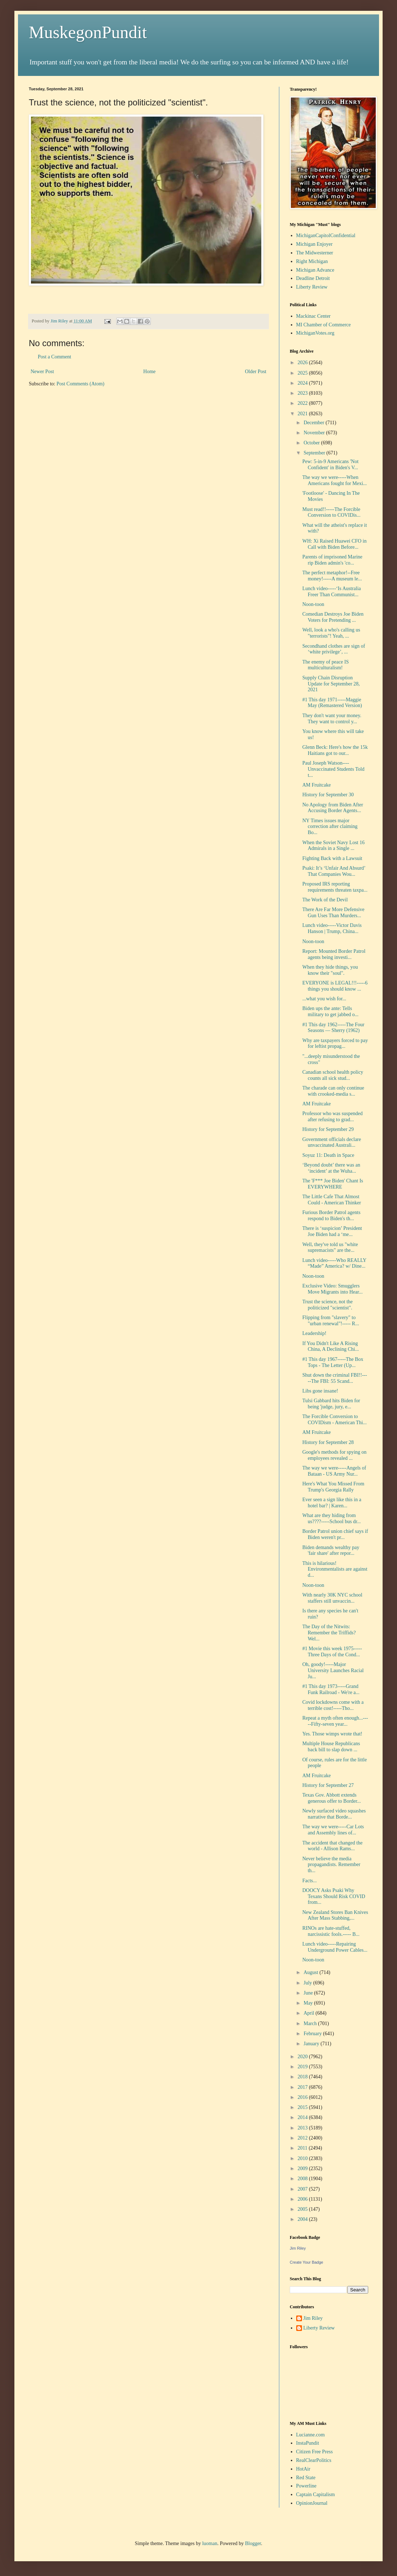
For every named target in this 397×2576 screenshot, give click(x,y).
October (312, 442)
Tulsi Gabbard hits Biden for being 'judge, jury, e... (331, 1403)
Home (149, 371)
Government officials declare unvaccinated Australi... (331, 1142)
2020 (303, 2056)
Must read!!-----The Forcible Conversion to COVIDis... (331, 512)
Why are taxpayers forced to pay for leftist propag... (335, 1043)
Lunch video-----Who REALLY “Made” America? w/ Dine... (334, 1263)
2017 (303, 2087)
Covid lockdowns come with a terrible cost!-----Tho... (333, 1705)
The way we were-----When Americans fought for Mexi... (334, 480)
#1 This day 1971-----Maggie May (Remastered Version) (332, 702)
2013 (303, 2128)
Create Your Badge (306, 2262)
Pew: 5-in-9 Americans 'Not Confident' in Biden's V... (330, 464)
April (309, 2013)
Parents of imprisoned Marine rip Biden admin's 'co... (332, 560)
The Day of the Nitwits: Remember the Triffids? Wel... (329, 1633)
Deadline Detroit (313, 278)
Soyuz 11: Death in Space (328, 1155)
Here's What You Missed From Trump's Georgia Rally (333, 1487)
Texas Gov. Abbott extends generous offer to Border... (331, 1798)
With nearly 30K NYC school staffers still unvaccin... (332, 1598)
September (314, 453)
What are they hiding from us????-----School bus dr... (331, 1518)
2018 (303, 2076)
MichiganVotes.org (315, 333)
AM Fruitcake (316, 785)
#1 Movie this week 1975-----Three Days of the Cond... (332, 1651)
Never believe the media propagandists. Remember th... (331, 1865)
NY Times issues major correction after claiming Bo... (329, 827)
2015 (303, 2107)
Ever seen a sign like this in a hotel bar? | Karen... (331, 1502)
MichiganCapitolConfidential (326, 235)
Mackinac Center (313, 316)
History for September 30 (328, 794)
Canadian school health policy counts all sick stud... (332, 1075)
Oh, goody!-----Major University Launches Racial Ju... (333, 1670)
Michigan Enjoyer (314, 244)
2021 (303, 413)
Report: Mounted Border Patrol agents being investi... (333, 954)
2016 (303, 2097)
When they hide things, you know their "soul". (330, 970)
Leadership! (314, 1333)
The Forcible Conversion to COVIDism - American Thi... (334, 1419)
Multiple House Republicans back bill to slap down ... (331, 1746)
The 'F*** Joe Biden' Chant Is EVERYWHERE (332, 1184)
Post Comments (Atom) (80, 383)
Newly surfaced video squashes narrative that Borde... (334, 1814)
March (310, 2023)
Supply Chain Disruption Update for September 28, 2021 (331, 684)
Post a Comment (54, 356)
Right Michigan (312, 261)
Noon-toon (313, 604)
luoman (209, 2543)
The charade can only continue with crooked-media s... (333, 1091)
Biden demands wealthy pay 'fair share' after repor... (330, 1550)
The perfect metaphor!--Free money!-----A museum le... (332, 575)
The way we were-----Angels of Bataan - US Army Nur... (334, 1471)
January (311, 2043)
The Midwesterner (314, 252)
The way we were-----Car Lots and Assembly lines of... (333, 1829)
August (311, 1972)
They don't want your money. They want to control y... (331, 718)
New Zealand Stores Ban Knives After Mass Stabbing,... (335, 1915)
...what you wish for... (324, 998)
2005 (303, 2209)
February (313, 2033)
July (308, 1983)
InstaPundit (307, 2443)
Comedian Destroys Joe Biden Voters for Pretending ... (333, 617)
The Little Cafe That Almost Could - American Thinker (331, 1199)
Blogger (253, 2543)
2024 (303, 383)
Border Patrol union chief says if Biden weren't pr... (335, 1534)
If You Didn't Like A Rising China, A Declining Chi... (330, 1346)
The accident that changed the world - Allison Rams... (332, 1846)
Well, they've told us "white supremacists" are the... (330, 1247)
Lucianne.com (310, 2434)
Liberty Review (312, 287)
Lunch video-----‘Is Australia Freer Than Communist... (331, 591)
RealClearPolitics (313, 2460)
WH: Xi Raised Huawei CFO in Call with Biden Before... (334, 544)
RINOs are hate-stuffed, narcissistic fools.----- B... (331, 1931)
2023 (303, 393)
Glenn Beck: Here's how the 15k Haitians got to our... (335, 750)
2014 (303, 2117)
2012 (303, 2138)
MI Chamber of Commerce (323, 324)
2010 (303, 2158)
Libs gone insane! (320, 1391)
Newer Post (42, 371)
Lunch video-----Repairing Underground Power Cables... (334, 1947)
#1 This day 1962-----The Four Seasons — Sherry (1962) (333, 1027)
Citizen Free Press (314, 2451)
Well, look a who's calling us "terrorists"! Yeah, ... (331, 633)
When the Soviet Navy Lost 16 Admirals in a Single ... (333, 845)
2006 (303, 2199)
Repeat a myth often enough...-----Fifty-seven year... (335, 1721)
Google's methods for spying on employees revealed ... (334, 1455)
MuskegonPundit (88, 32)
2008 (303, 2178)
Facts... (309, 1880)
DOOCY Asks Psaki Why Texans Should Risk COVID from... (333, 1896)
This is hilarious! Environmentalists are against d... (334, 1569)
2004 (303, 2219)
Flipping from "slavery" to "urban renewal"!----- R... (330, 1320)
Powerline (306, 2486)
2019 (303, 2066)
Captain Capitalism (315, 2494)
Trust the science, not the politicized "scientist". (327, 1304)
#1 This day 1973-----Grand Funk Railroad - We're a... (331, 1689)
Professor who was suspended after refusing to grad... (332, 1116)
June (308, 1993)
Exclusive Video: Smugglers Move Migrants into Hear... (332, 1289)
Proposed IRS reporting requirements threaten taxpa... (334, 887)
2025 (303, 373)
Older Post (256, 371)
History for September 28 (328, 1442)
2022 (303, 403)
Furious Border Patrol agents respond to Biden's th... (331, 1215)
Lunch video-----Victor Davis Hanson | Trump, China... (332, 928)
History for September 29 (328, 1129)
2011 (303, 2148)
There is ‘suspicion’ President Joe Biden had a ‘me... (332, 1231)
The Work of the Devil (325, 899)
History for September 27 (328, 1785)
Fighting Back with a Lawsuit (332, 858)
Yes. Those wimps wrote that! (332, 1734)
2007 (303, 2189)
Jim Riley (298, 2248)
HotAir (303, 2469)
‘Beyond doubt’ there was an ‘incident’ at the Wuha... (331, 1168)
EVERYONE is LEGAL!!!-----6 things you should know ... (334, 986)
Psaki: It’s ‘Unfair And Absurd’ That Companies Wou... (333, 871)
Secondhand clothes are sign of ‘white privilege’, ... (333, 649)
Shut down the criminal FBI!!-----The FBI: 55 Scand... (334, 1378)
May (308, 2003)
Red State (306, 2477)
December (314, 422)
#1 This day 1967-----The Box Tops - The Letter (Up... (332, 1362)
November (314, 432)
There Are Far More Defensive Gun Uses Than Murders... (333, 912)
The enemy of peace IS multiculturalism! (325, 665)
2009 (303, 2168)
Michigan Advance (315, 270)
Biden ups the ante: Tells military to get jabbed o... (330, 1011)
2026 (303, 362)
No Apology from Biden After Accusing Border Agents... (332, 808)
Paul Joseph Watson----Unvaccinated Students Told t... (333, 769)
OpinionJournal (312, 2503)
